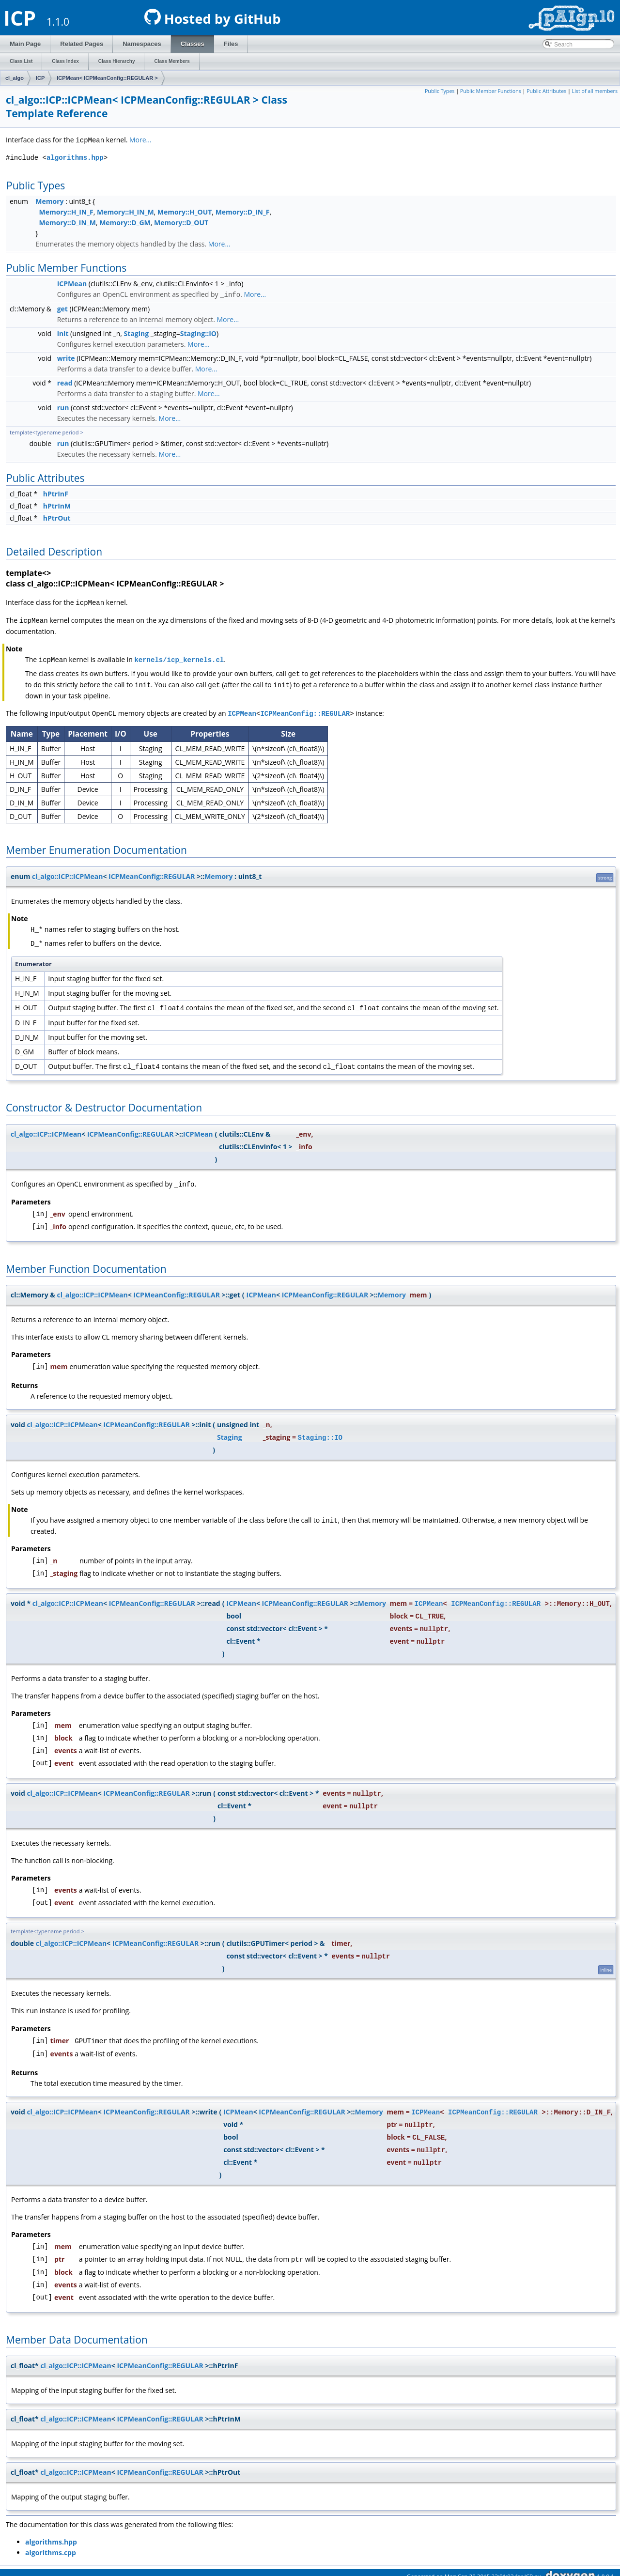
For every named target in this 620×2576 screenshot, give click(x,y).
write (66, 357)
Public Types (440, 91)
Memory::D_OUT (181, 222)
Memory (49, 200)
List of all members (595, 91)
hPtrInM (57, 504)
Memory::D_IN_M (67, 222)
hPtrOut (57, 517)
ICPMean (72, 283)
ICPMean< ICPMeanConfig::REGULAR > (107, 78)
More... (140, 139)
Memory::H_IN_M (125, 211)
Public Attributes (546, 91)
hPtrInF (55, 492)
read (65, 381)
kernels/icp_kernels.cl (179, 657)
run (63, 406)
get (62, 307)
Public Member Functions (490, 91)
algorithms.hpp (75, 157)
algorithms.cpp (50, 2544)
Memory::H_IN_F (66, 211)
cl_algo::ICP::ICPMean (67, 872)
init (63, 332)
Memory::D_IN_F (243, 211)
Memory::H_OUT (184, 211)
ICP (40, 78)
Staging (136, 332)
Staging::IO (198, 332)
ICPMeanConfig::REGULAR (305, 709)
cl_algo (14, 78)
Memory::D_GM (125, 222)
